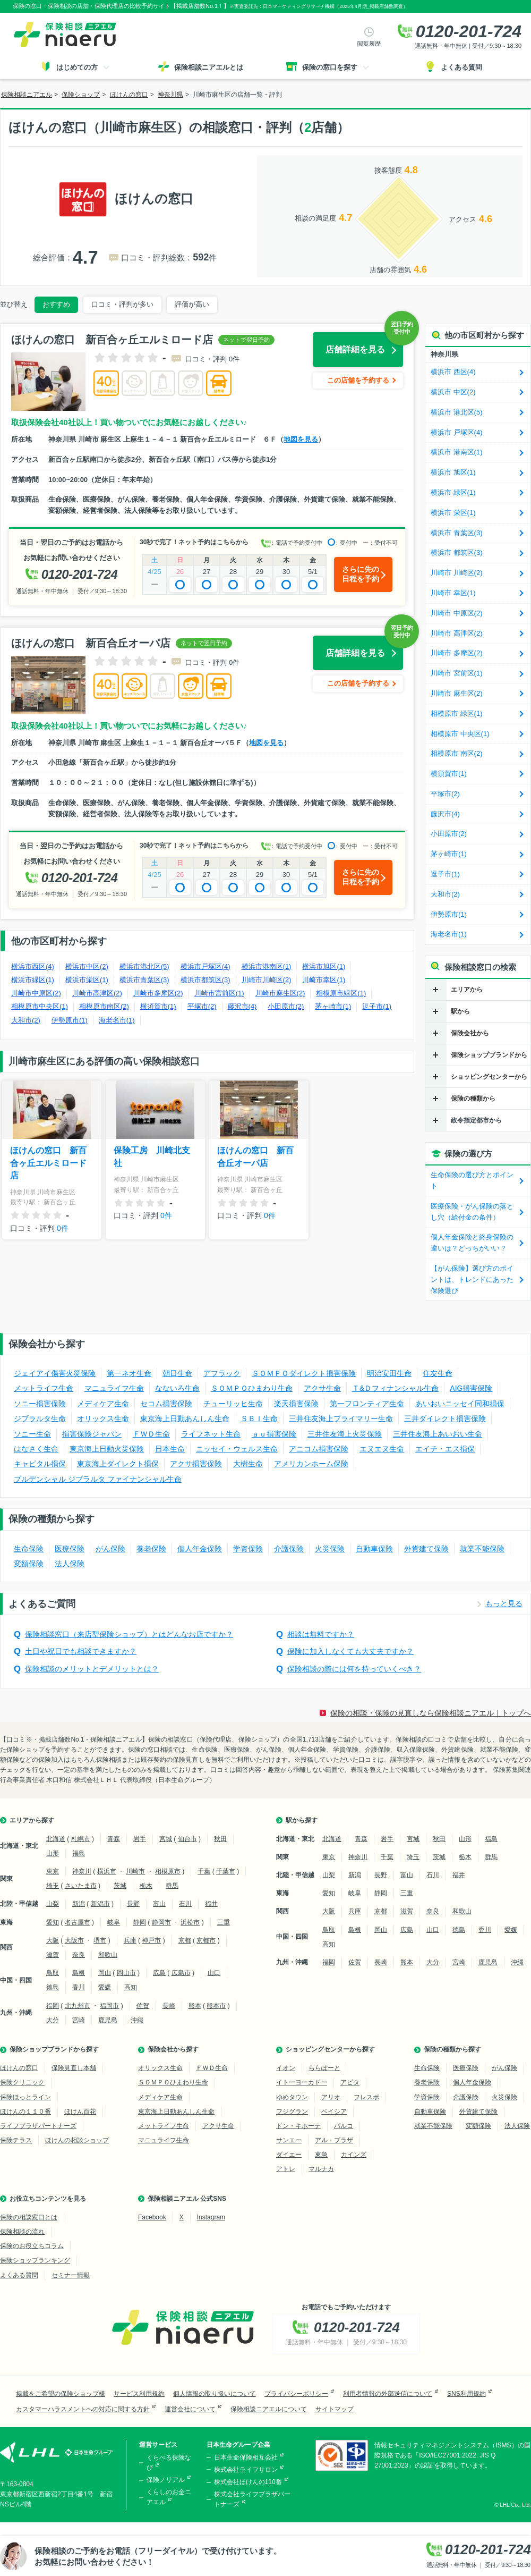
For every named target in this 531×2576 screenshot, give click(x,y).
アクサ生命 (322, 1388)
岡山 (104, 1973)
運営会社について (190, 2409)
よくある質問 (19, 2275)
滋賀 (52, 1954)
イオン (285, 2068)
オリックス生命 (103, 1418)
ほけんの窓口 (19, 2068)
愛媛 (104, 1987)
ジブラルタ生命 (40, 1418)
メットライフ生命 (43, 1388)
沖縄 (137, 2020)
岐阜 (113, 1922)
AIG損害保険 (471, 1388)
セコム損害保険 (166, 1403)
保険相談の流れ (22, 2231)
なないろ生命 (177, 1388)
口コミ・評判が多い (122, 304)
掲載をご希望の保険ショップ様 (60, 2393)
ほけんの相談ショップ (77, 2140)
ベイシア (334, 2111)
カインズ (353, 2154)
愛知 (52, 1922)
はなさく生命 (36, 1449)
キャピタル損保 (40, 1463)
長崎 (168, 2005)
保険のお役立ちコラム (32, 2246)
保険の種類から (473, 1098)
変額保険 (29, 1563)
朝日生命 (177, 1373)
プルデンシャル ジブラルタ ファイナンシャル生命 (98, 1479)
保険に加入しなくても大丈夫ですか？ (350, 1651)
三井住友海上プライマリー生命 (341, 1418)
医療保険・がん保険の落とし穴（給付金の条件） (472, 1211)
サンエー (289, 2140)
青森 (113, 1839)
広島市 (181, 1973)
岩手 (139, 1839)
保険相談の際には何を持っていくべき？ (354, 1669)
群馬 (172, 1885)
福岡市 (109, 2005)
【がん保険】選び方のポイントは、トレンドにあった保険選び (472, 1279)
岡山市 (126, 1973)
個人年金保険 (199, 1548)
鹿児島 (107, 2020)
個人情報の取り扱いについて (214, 2393)
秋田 (220, 1839)
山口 (214, 1973)
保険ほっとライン (25, 2097)
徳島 (52, 1987)
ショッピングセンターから (489, 1076)
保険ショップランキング (35, 2260)
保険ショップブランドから (489, 1055)
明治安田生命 (389, 1373)
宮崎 (78, 2020)
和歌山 (107, 1954)
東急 (321, 2154)
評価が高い (192, 304)
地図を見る (301, 439)
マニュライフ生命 (114, 1388)
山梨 (52, 1903)
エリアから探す (32, 1820)
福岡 (52, 2005)
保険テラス (16, 2140)
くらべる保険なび (169, 2462)
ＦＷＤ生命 (151, 1434)
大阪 (52, 1940)
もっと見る (504, 1603)
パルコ (343, 2126)
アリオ (330, 2097)
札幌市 (80, 1839)
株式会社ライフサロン (246, 2469)
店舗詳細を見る (355, 349)
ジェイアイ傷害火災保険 (55, 1373)
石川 (185, 1903)
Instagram (211, 2217)
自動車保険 (374, 1548)
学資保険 (248, 1548)
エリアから (467, 989)
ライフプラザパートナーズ (38, 2126)
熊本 (195, 2005)
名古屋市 (77, 1922)
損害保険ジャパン (92, 1434)
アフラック (222, 1373)
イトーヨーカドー (301, 2082)
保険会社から (470, 1033)
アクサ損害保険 (196, 1463)
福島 (78, 1853)
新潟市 (100, 1903)
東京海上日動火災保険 (107, 1449)
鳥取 (52, 1973)
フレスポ (366, 2097)
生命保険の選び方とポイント (472, 1180)
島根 (78, 1973)
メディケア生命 (103, 1403)
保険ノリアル (166, 2480)
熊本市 (216, 2005)
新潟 (78, 1903)
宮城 (165, 1839)
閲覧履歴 (369, 43)
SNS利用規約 (466, 2393)
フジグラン (292, 2111)
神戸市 (151, 1940)
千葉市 (225, 1871)
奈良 (78, 1954)
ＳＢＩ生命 (259, 1418)
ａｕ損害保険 (274, 1434)
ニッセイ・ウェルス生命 (237, 1449)
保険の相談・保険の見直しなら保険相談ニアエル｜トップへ (430, 1713)
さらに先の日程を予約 (360, 574)
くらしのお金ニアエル (169, 2497)
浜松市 (190, 1922)
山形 (52, 1853)
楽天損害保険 (296, 1403)
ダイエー (289, 2154)
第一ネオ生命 (129, 1373)
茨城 (120, 1885)
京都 (184, 1940)
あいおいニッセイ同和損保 (459, 1403)
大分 (52, 2020)
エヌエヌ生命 (381, 1449)
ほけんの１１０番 (25, 2111)
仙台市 (187, 1839)
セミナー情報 (71, 2275)
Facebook (152, 2217)
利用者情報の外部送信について (387, 2393)
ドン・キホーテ (298, 2126)
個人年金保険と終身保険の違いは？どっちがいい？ (472, 1242)
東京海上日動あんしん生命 (184, 1418)
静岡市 (161, 1922)
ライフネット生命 (211, 1434)
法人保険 (69, 1563)
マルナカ (321, 2169)
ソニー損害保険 (40, 1403)
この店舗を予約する (358, 380)
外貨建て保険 (426, 1548)
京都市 (206, 1940)
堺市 (99, 1940)
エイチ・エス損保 (445, 1449)
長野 (133, 1903)
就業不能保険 (482, 1548)
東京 (52, 1871)
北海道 (55, 1839)
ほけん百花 (80, 2111)
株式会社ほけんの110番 (248, 2482)
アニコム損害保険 (318, 1449)
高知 (130, 1987)
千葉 (204, 1871)
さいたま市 (81, 1885)
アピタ (349, 2082)
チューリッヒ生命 (233, 1403)
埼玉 (52, 1885)
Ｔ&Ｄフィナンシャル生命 (395, 1388)
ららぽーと (324, 2068)
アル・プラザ (334, 2140)
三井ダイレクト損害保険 (445, 1418)
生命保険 (29, 1548)
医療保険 (69, 1548)
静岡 (139, 1922)
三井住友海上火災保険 (344, 1434)
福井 (211, 1903)
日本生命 (170, 1449)
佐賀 (142, 2005)
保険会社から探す (173, 2049)
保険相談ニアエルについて (268, 2409)
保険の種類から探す (452, 2049)
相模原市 (168, 1871)
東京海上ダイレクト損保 (118, 1463)
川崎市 (135, 1871)
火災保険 (330, 1548)
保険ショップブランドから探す (54, 2049)
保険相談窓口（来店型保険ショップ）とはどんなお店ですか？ (129, 1634)
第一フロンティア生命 (367, 1403)
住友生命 (437, 1373)
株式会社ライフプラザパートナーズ (252, 2499)
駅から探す (302, 1820)
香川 (78, 1987)
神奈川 (81, 1871)
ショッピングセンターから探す (330, 2049)
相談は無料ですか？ (320, 1634)
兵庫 (130, 1940)
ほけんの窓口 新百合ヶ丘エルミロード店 (48, 1163)
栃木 (146, 1885)
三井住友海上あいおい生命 (437, 1434)
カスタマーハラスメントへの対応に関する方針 (83, 2409)
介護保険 (289, 1548)
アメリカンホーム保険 (311, 1463)
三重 (223, 1922)
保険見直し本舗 (74, 2068)
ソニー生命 (32, 1434)
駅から (460, 1011)
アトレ (285, 2169)
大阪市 (74, 1940)
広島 (159, 1973)
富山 (159, 1903)
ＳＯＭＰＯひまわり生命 (252, 1388)
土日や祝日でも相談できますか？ (80, 1651)
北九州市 (77, 2005)
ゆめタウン (292, 2097)
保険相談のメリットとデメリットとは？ (92, 1669)
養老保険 (151, 1548)
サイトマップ (334, 2409)
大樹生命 (248, 1463)
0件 (62, 1228)
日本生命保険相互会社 (246, 2457)
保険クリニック (22, 2082)
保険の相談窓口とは (28, 2217)
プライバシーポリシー (296, 2393)
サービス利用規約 (139, 2393)
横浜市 (106, 1871)
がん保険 (110, 1548)
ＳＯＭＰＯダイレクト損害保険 (304, 1373)
